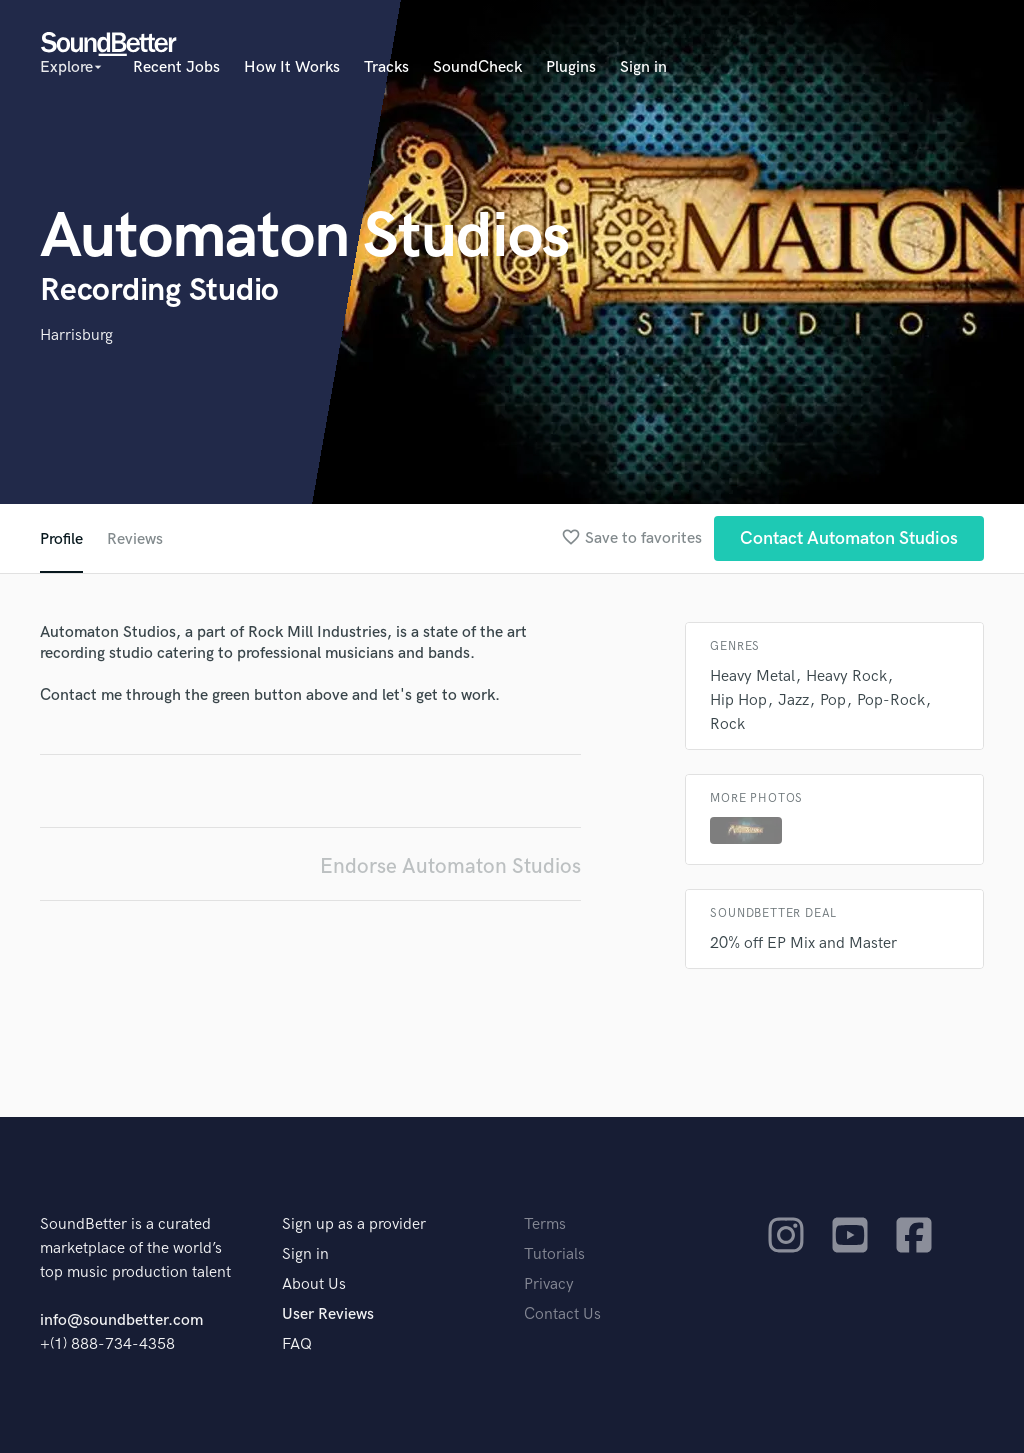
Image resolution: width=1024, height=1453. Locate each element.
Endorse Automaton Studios (450, 866)
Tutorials (554, 1254)
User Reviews (328, 1314)
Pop (833, 700)
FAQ (297, 1344)
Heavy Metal (752, 676)
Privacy (549, 1284)
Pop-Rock (891, 700)
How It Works (292, 67)
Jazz (793, 700)
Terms (545, 1224)
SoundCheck (477, 67)
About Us (314, 1284)
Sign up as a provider (354, 1224)
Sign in (643, 67)
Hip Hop (738, 700)
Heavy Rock (846, 676)
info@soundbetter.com (121, 1320)
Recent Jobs (176, 67)
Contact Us (562, 1314)
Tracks (386, 67)
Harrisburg (76, 335)
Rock (727, 724)
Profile (61, 539)
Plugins (571, 67)
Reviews (135, 539)
